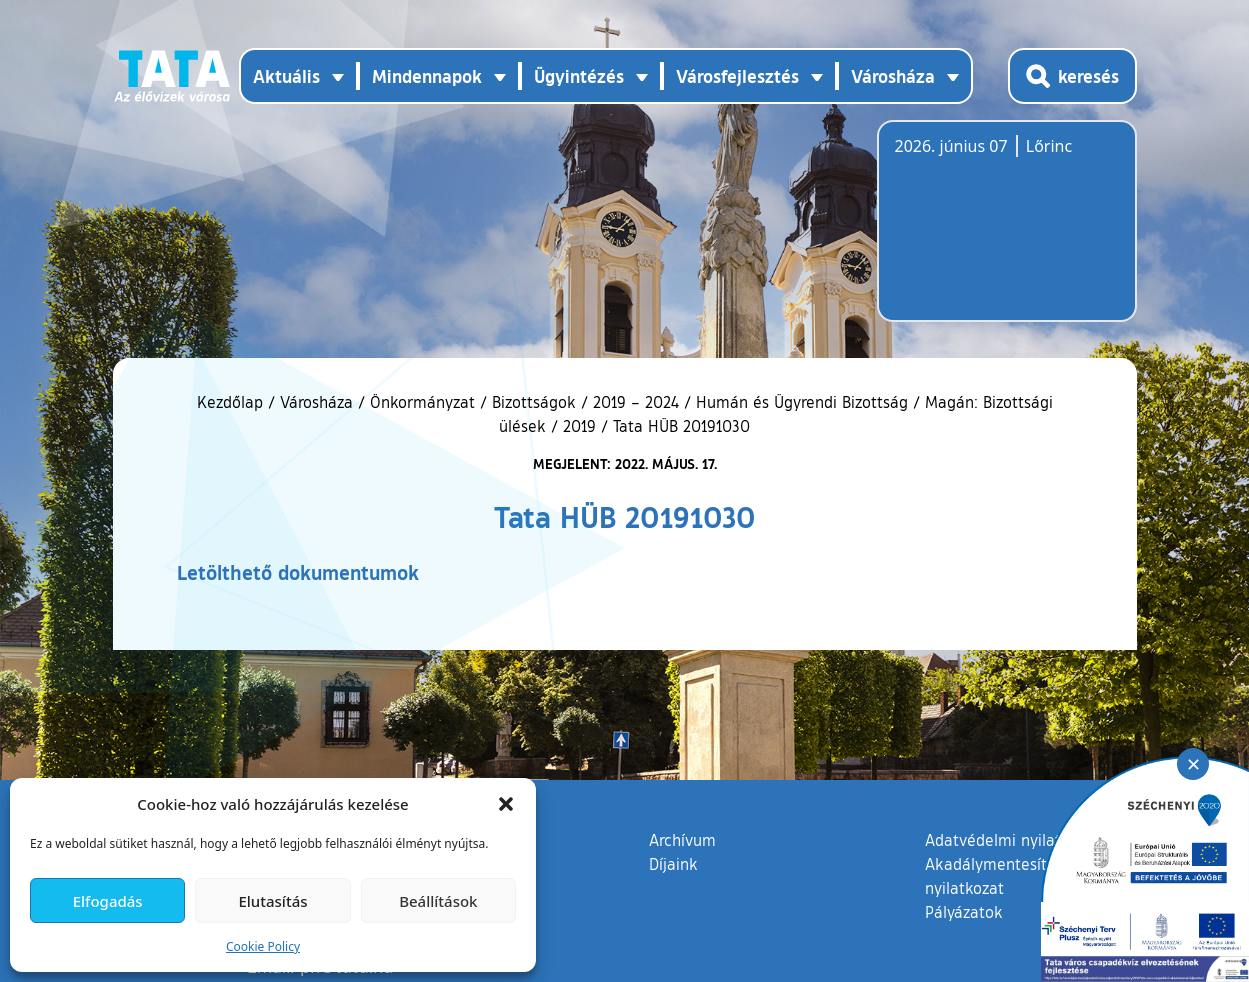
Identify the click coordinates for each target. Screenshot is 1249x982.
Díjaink (673, 864)
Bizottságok (534, 402)
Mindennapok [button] (427, 76)
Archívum (682, 839)
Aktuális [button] (286, 76)
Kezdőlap (232, 402)
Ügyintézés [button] (579, 76)
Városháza (316, 402)
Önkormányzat (422, 402)
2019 (579, 426)
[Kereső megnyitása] (1072, 76)
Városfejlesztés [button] (737, 76)
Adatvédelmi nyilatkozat (1012, 840)
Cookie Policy (263, 946)
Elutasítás (272, 901)
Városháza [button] (893, 76)
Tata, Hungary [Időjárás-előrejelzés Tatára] (1007, 233)
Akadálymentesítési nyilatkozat (996, 876)
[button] (506, 804)
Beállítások (438, 901)
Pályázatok (964, 912)
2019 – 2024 (636, 402)
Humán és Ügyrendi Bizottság (802, 402)
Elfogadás (108, 901)
